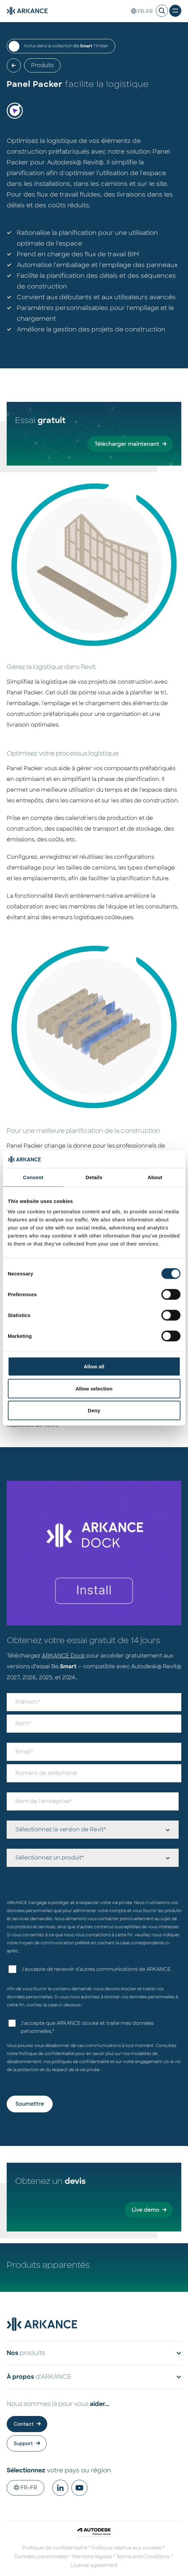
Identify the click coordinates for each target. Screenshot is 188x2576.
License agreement (94, 2565)
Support (23, 2443)
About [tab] (154, 1177)
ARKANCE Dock (63, 1655)
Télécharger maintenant (127, 444)
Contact (24, 2424)
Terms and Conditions (143, 2557)
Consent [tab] (33, 1177)
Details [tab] (94, 1177)
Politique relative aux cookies (126, 2548)
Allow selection (94, 1388)
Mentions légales (92, 2557)
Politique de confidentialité (46, 2053)
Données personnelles (41, 2557)
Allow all (94, 1366)
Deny (94, 1410)
